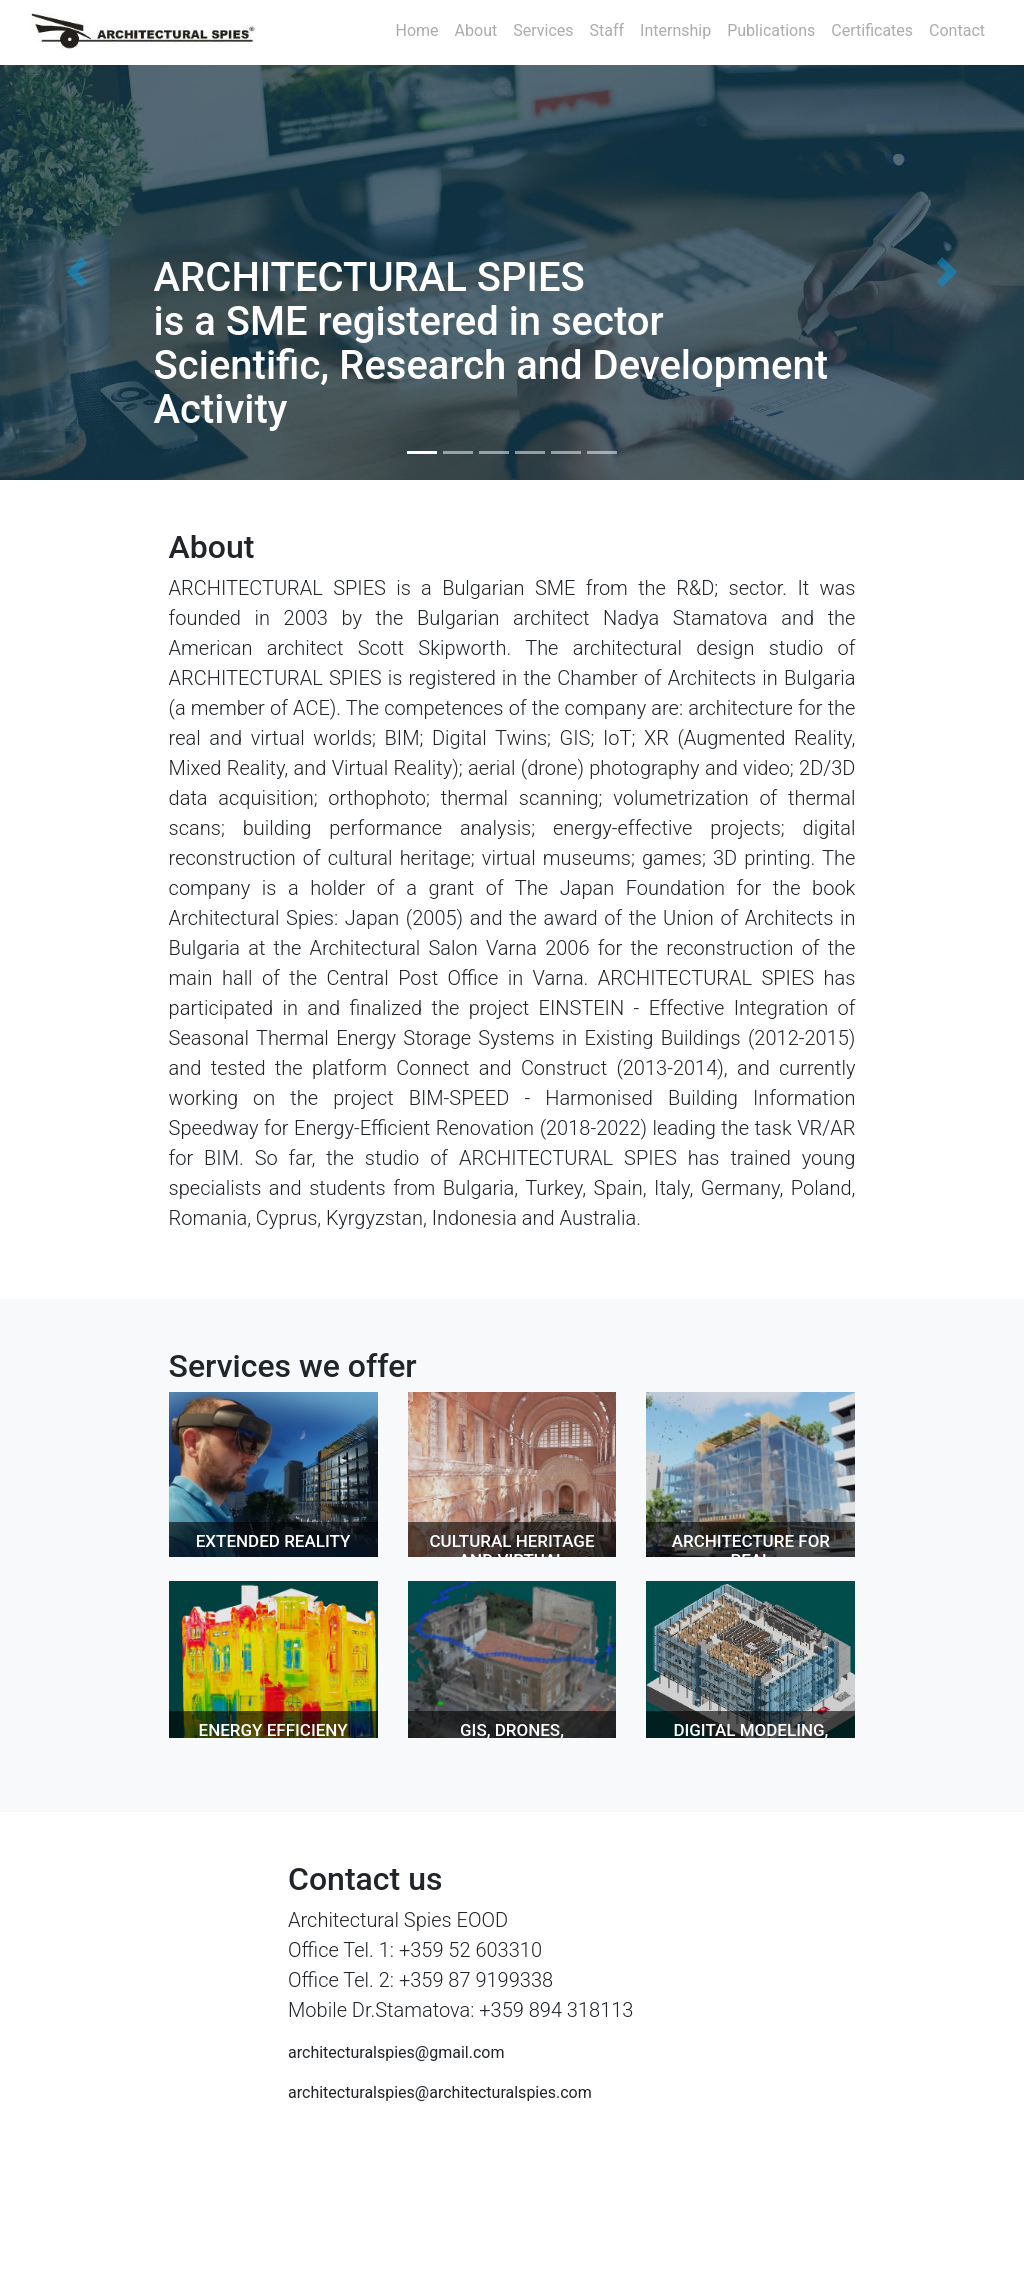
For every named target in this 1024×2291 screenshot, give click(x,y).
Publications (771, 30)
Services (543, 30)
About (476, 30)
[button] (77, 272)
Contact (957, 30)
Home (417, 30)
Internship (675, 30)
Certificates (872, 30)
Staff (607, 30)
